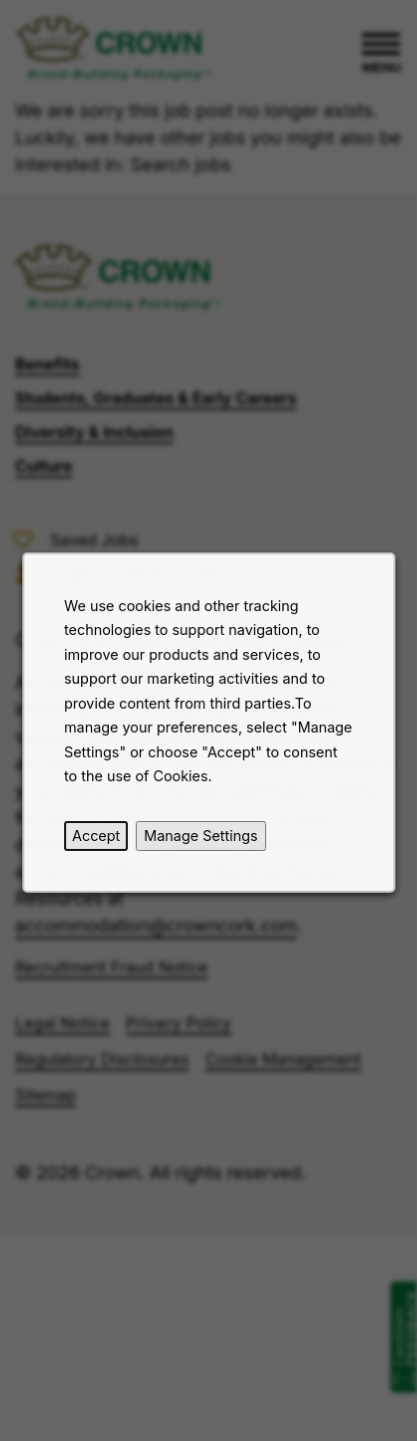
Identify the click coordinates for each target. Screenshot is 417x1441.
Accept (97, 838)
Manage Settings (200, 838)
